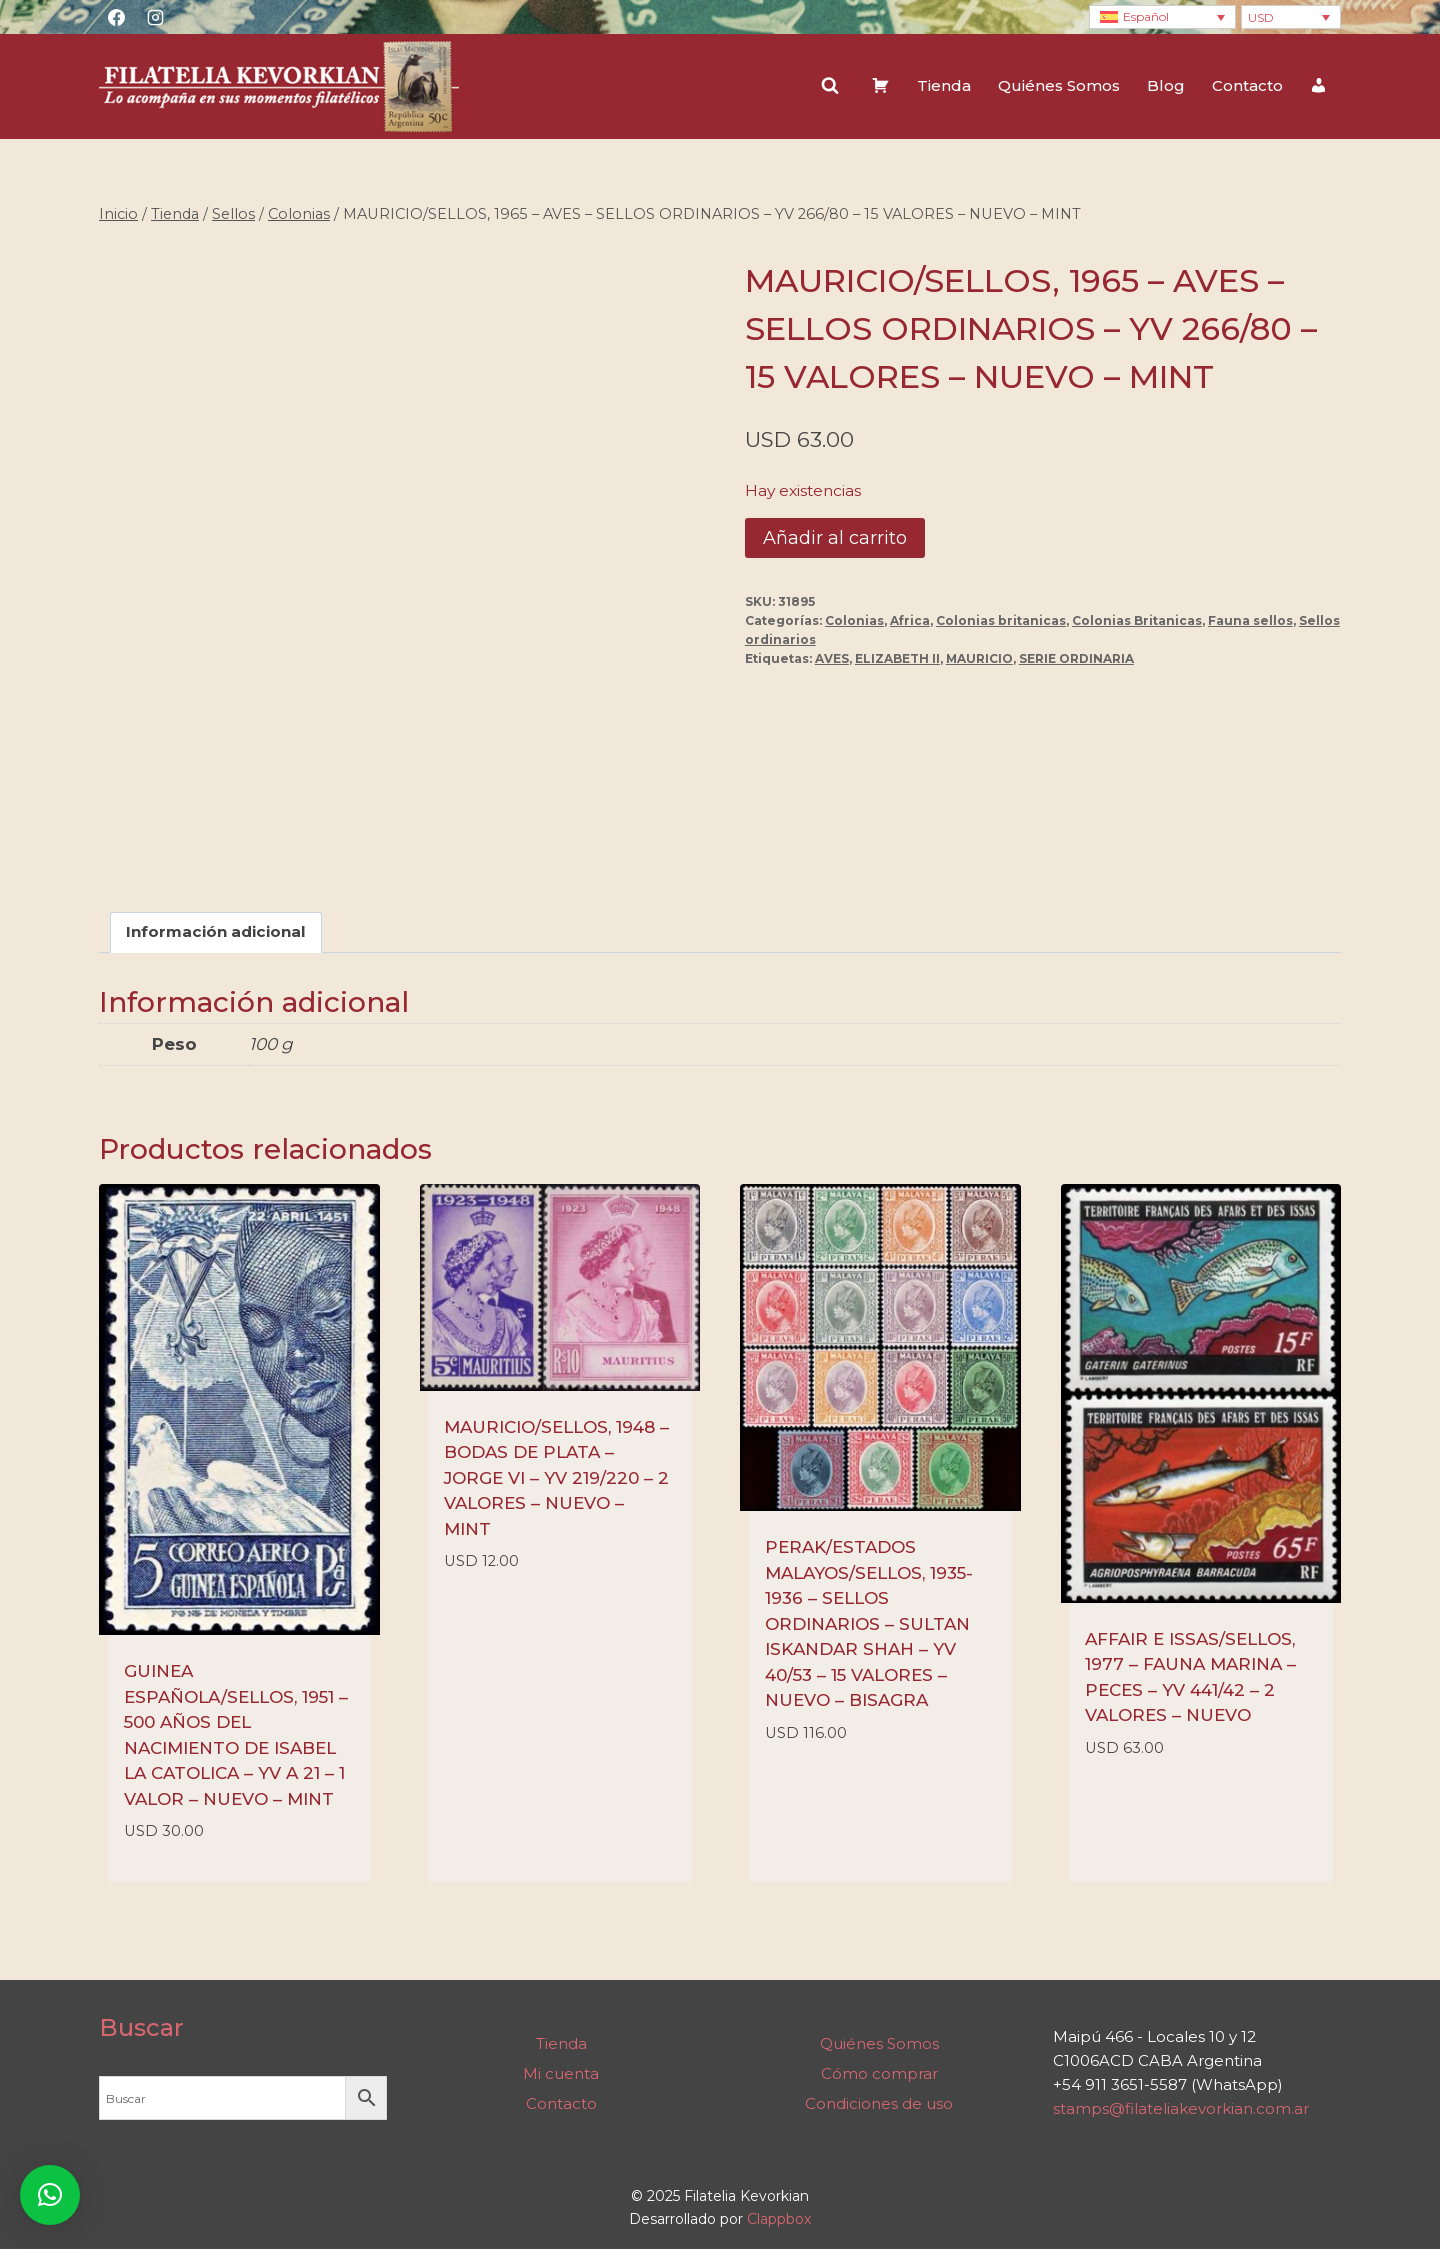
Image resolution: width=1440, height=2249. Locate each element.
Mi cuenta (561, 2073)
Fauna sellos (1250, 620)
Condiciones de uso (879, 2103)
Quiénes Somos (1059, 85)
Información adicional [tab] (216, 932)
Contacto (1247, 85)
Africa (910, 620)
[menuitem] (1162, 17)
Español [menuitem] (1146, 16)
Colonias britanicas (1001, 620)
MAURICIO (979, 658)
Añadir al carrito (835, 538)
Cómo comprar (879, 2073)
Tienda (944, 85)
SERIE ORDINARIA (1076, 658)
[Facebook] (116, 17)
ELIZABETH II (897, 658)
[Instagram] (155, 17)
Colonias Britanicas (1137, 620)
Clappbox (779, 2219)
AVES (832, 658)
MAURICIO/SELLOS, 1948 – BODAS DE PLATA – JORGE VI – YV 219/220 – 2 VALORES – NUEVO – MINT (556, 1478)
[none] (1162, 17)
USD (1261, 17)
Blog (1166, 85)
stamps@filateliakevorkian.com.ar (1181, 2108)
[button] (50, 2195)
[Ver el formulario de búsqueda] (830, 86)
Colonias (854, 620)
